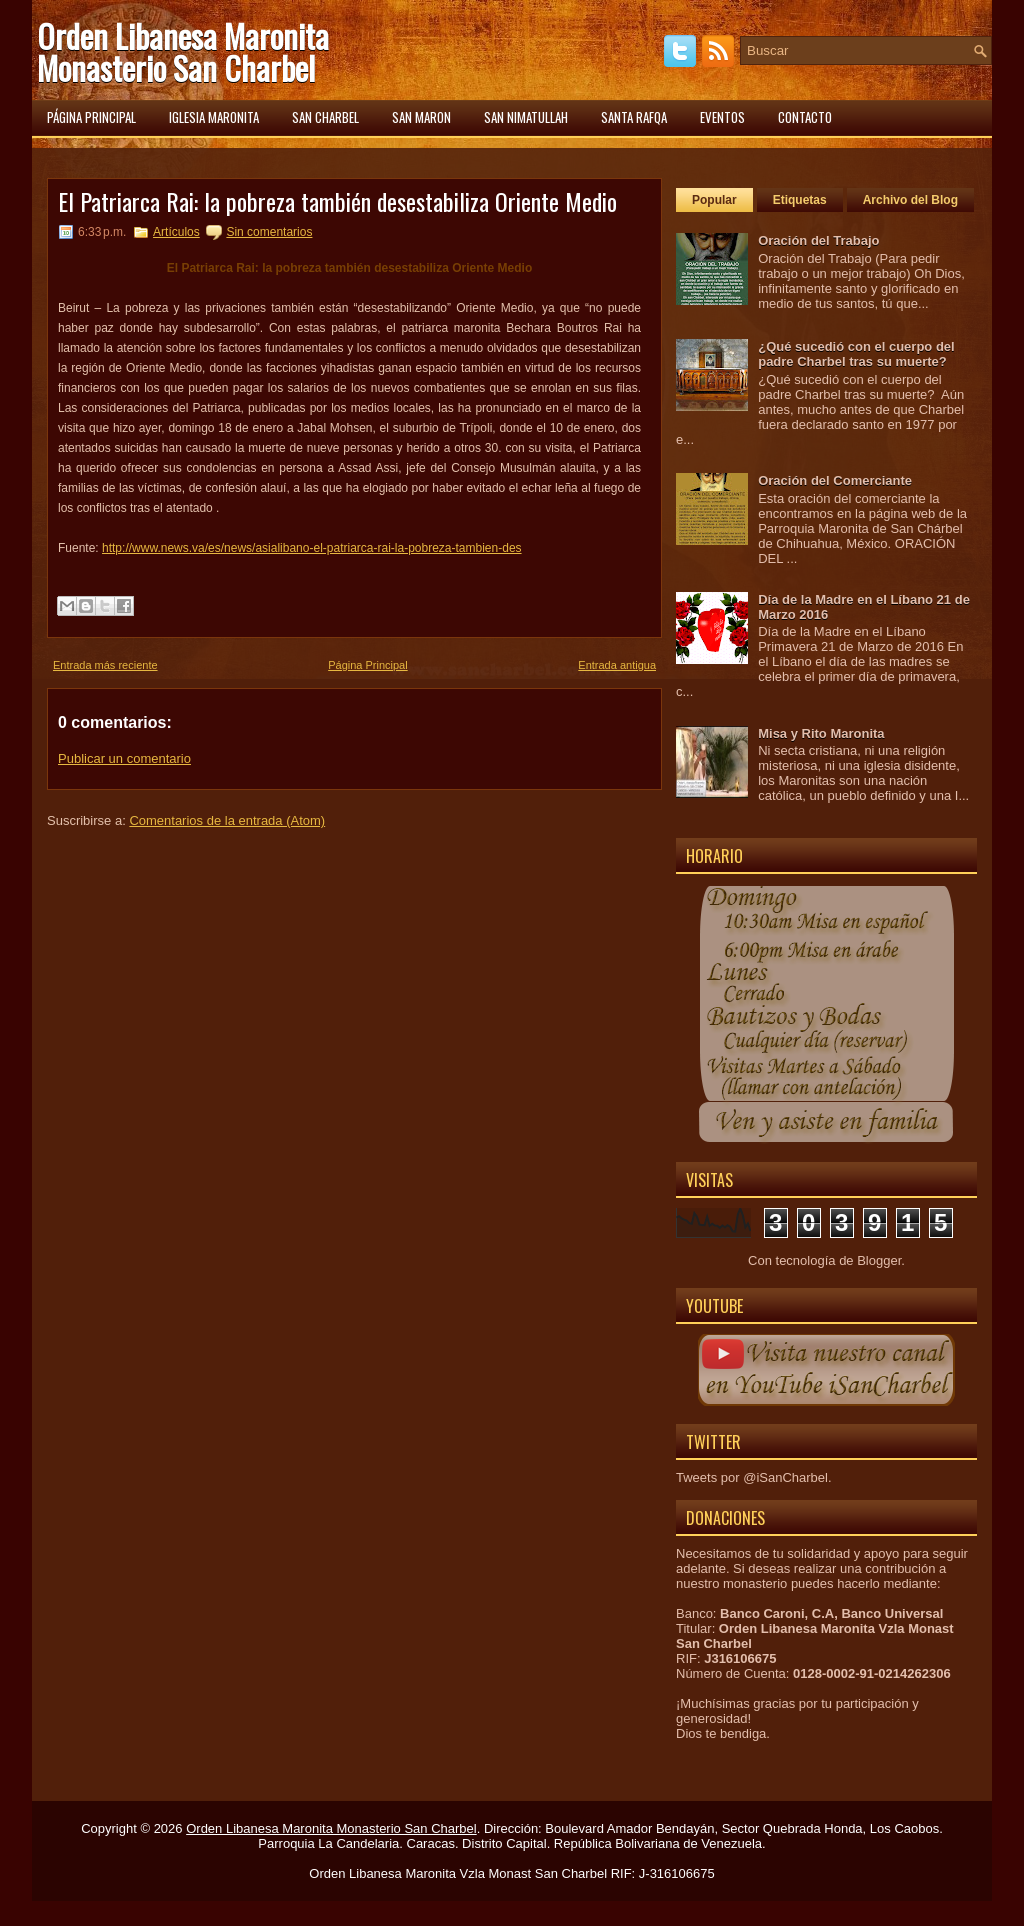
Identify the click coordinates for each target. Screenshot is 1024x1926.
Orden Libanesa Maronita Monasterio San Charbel (183, 51)
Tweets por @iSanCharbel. (754, 1477)
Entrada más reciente (105, 665)
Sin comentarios (269, 232)
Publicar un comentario (124, 758)
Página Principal (368, 665)
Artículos (176, 232)
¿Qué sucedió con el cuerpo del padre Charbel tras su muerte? (856, 354)
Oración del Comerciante (835, 480)
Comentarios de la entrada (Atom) (227, 820)
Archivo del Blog (910, 200)
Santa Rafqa (634, 117)
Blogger (879, 1260)
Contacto (805, 117)
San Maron (421, 117)
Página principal (91, 117)
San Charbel (325, 117)
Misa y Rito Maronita (821, 733)
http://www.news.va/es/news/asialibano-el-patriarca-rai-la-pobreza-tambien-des (312, 548)
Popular (714, 200)
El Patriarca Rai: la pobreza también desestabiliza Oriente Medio (337, 201)
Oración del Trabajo (818, 240)
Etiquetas (800, 200)
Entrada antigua (617, 665)
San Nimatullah (526, 117)
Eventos (722, 117)
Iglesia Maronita (214, 117)
